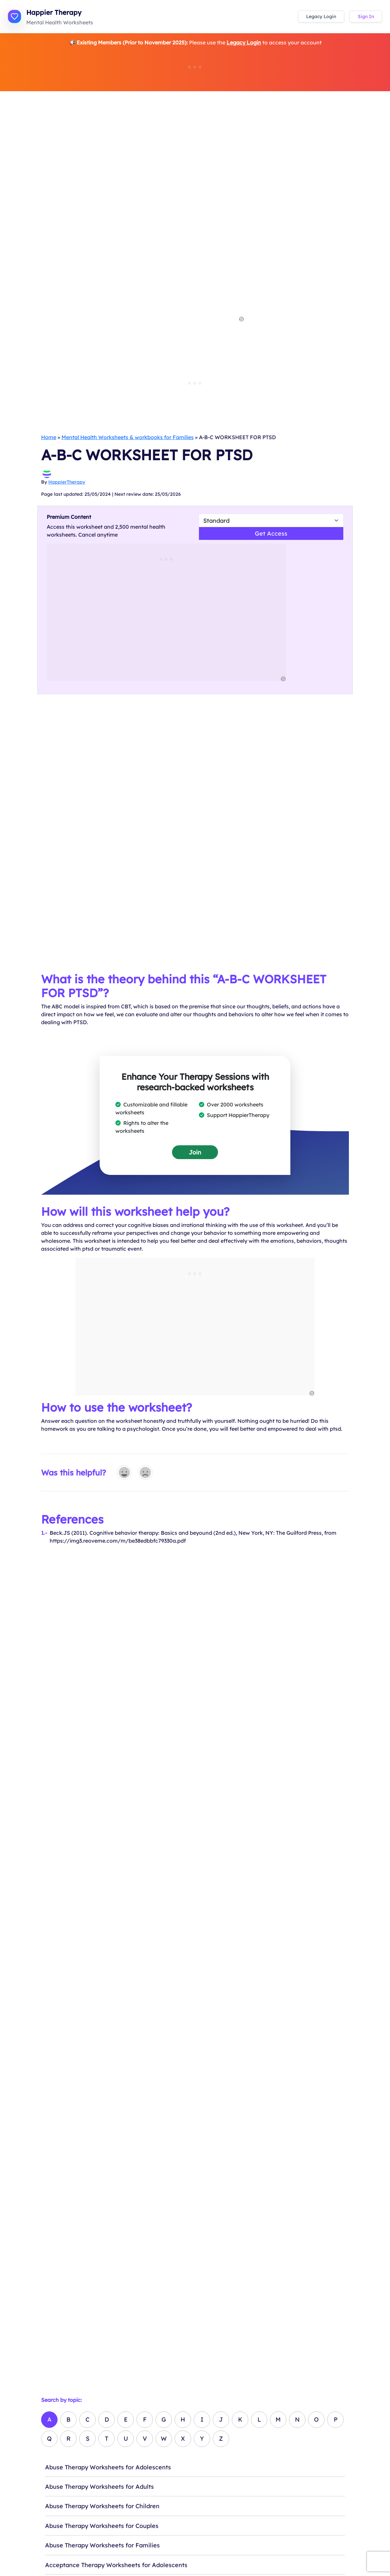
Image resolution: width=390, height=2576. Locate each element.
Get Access (271, 533)
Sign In (366, 16)
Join (195, 1152)
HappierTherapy (66, 482)
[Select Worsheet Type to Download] (271, 520)
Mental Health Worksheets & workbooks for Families (127, 437)
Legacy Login (321, 16)
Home (48, 437)
